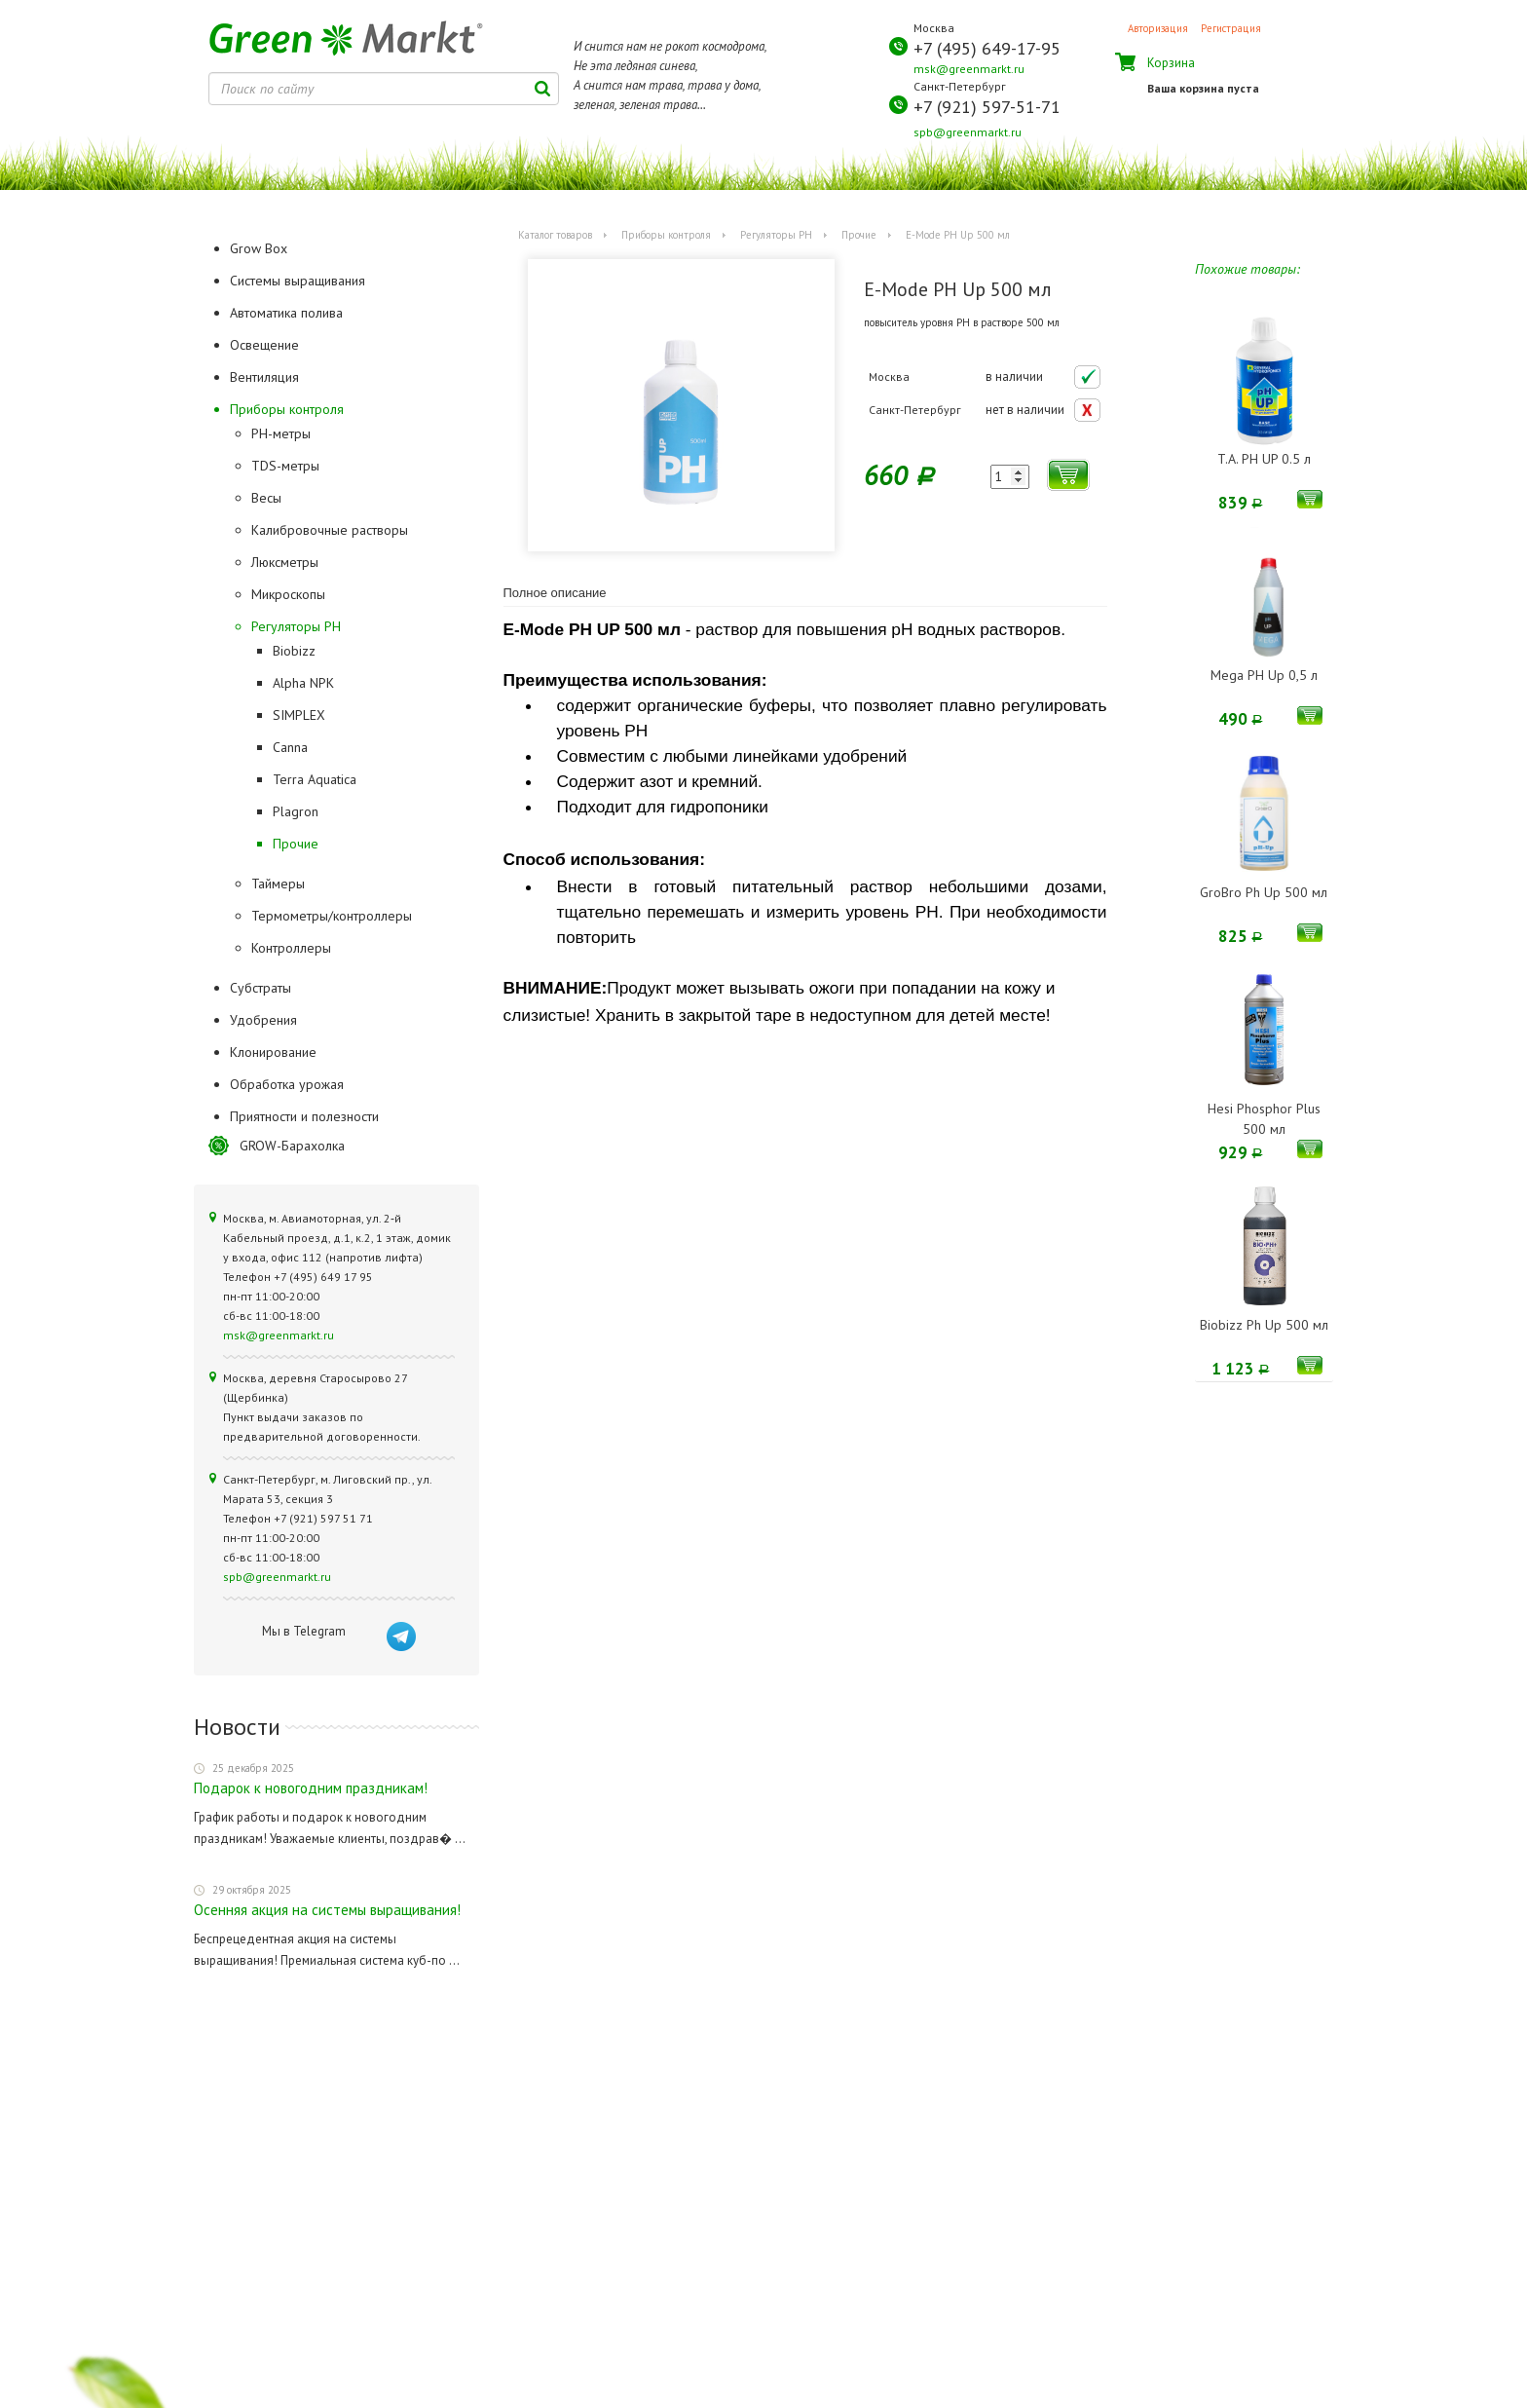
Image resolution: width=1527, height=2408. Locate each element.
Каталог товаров (555, 235)
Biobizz (294, 650)
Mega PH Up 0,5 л (1264, 675)
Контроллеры (291, 948)
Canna (290, 747)
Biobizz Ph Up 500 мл (1264, 1325)
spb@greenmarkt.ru (967, 132)
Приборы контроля (666, 235)
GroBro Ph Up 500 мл (1263, 892)
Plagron (295, 811)
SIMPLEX (299, 715)
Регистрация (1231, 28)
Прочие (295, 843)
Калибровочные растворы (329, 530)
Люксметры (284, 562)
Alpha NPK (303, 683)
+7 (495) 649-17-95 (987, 48)
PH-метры (281, 433)
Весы (266, 498)
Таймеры (278, 883)
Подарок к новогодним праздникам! (311, 1788)
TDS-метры (285, 465)
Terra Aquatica (314, 779)
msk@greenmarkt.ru (968, 68)
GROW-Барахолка (292, 1145)
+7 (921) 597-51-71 (987, 106)
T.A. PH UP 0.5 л (1264, 459)
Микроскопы (288, 594)
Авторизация (1158, 28)
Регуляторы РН (296, 626)
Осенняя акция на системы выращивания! (327, 1909)
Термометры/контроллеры (331, 915)
